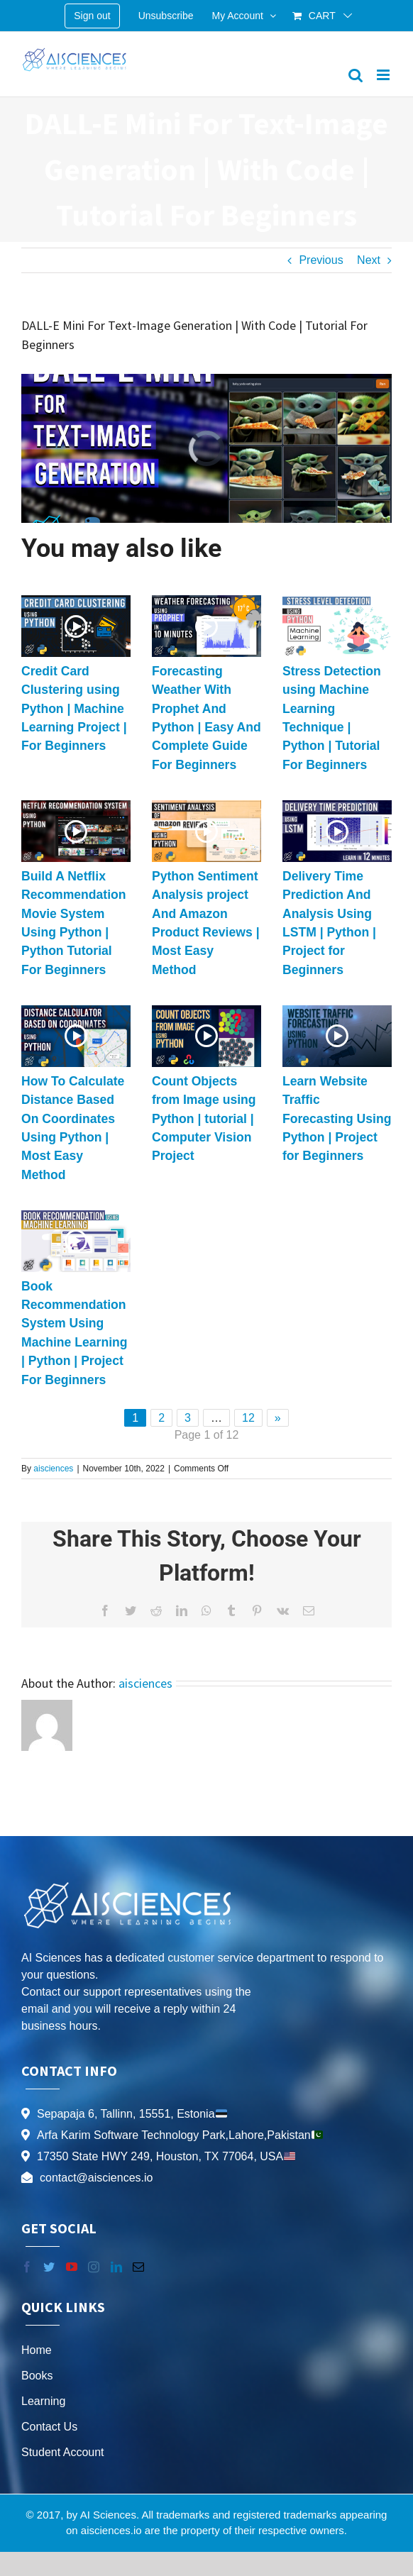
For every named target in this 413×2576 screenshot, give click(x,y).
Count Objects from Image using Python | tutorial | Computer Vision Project (204, 1118)
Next (368, 260)
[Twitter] (49, 2266)
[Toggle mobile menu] (384, 74)
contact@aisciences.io (96, 2178)
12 (248, 1418)
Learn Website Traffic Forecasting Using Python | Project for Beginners (336, 1118)
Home (36, 2350)
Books (37, 2376)
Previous (321, 260)
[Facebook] (27, 2266)
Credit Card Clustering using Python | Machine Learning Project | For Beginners (74, 708)
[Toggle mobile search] (355, 74)
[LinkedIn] (116, 2266)
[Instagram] (93, 2266)
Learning (43, 2401)
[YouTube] (71, 2266)
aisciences (53, 1469)
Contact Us (49, 2427)
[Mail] (138, 2266)
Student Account (62, 2452)
